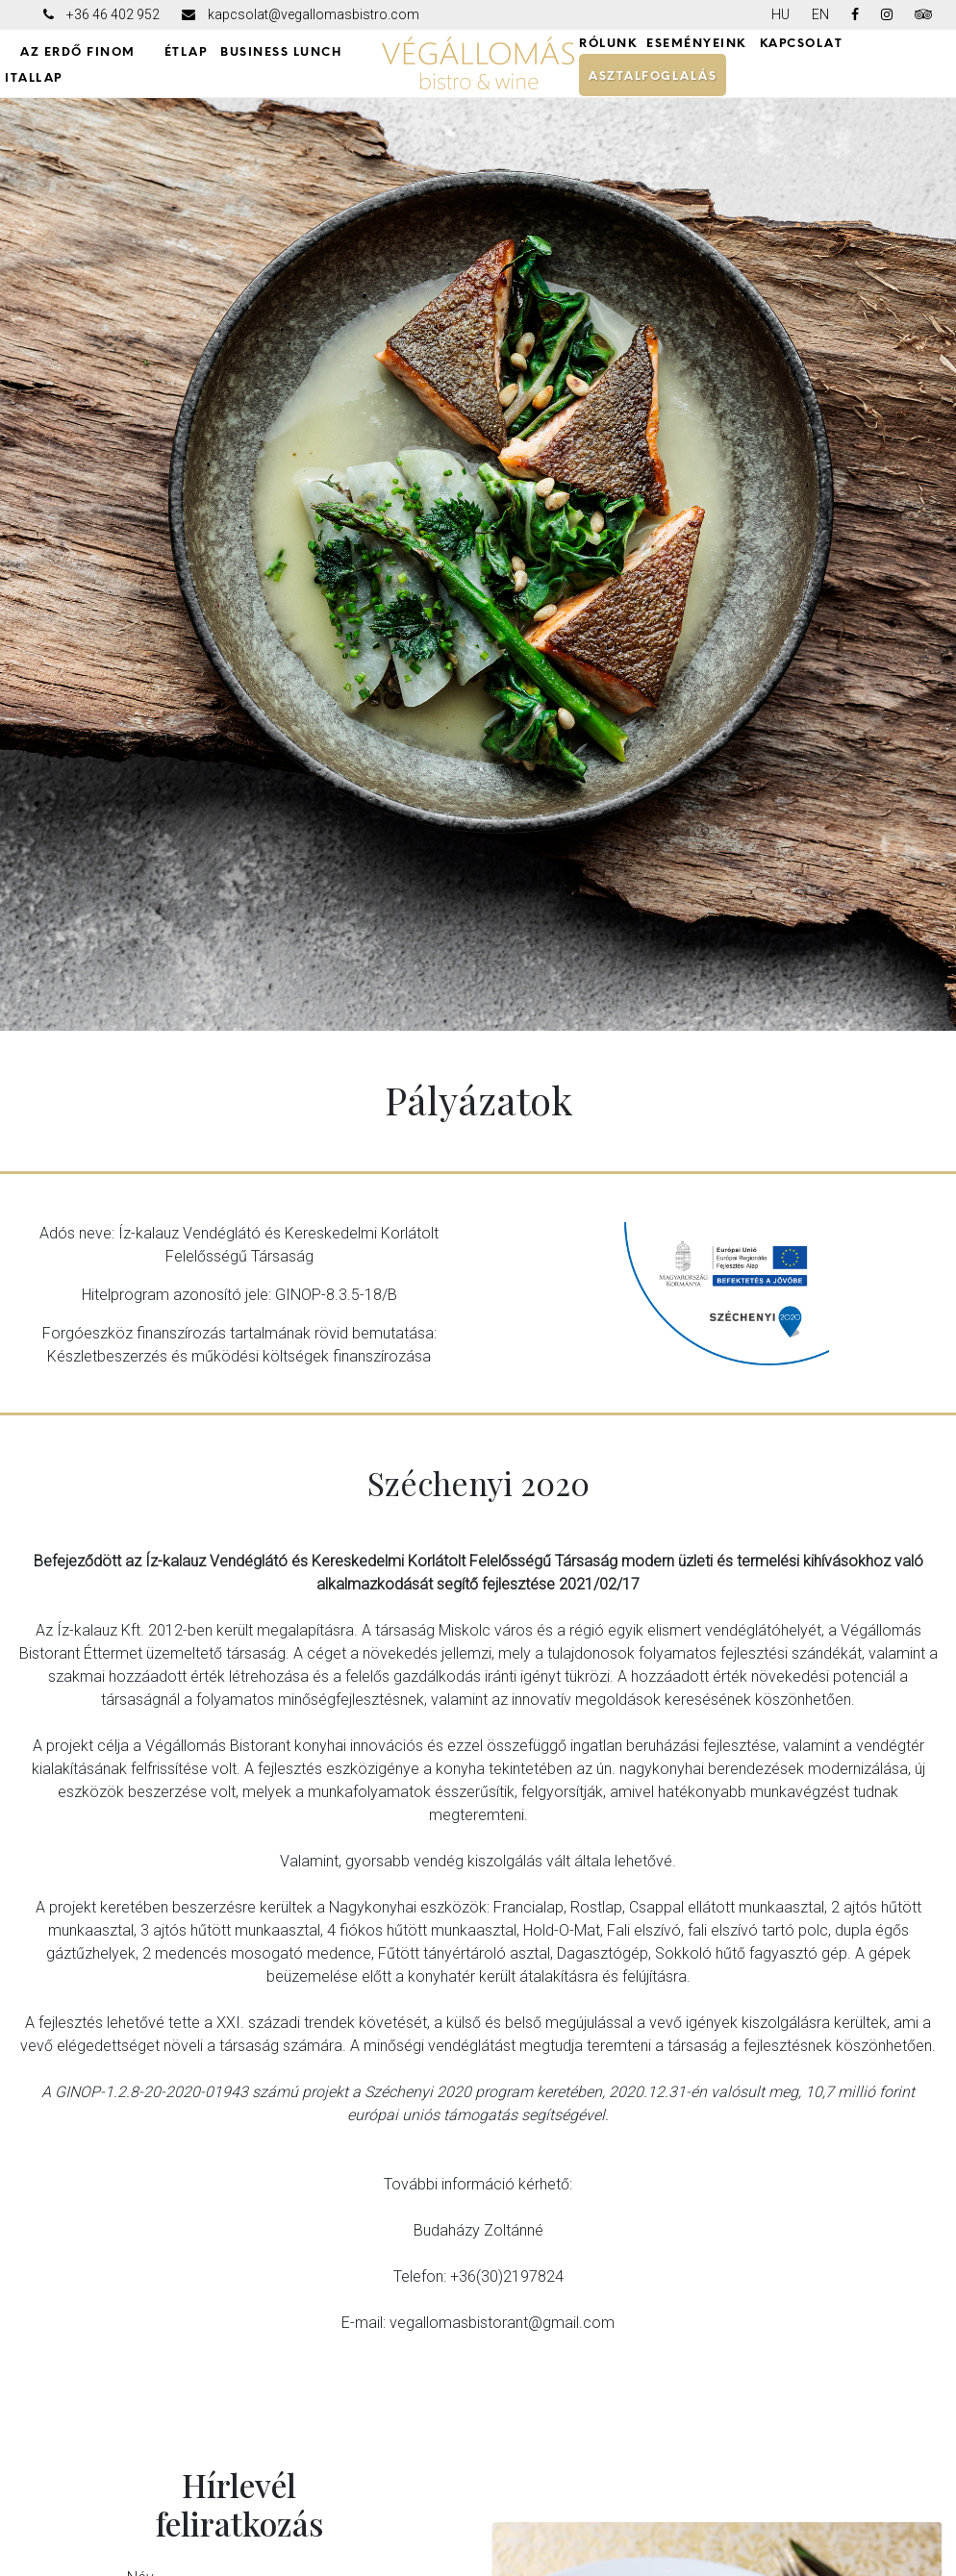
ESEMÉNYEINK (696, 43)
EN (820, 14)
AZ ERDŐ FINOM (78, 52)
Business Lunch (280, 52)
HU (780, 14)
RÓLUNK (608, 43)
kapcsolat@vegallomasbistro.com (313, 14)
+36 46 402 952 (113, 14)
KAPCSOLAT (801, 43)
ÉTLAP (186, 52)
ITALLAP (34, 78)
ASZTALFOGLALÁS (653, 76)
